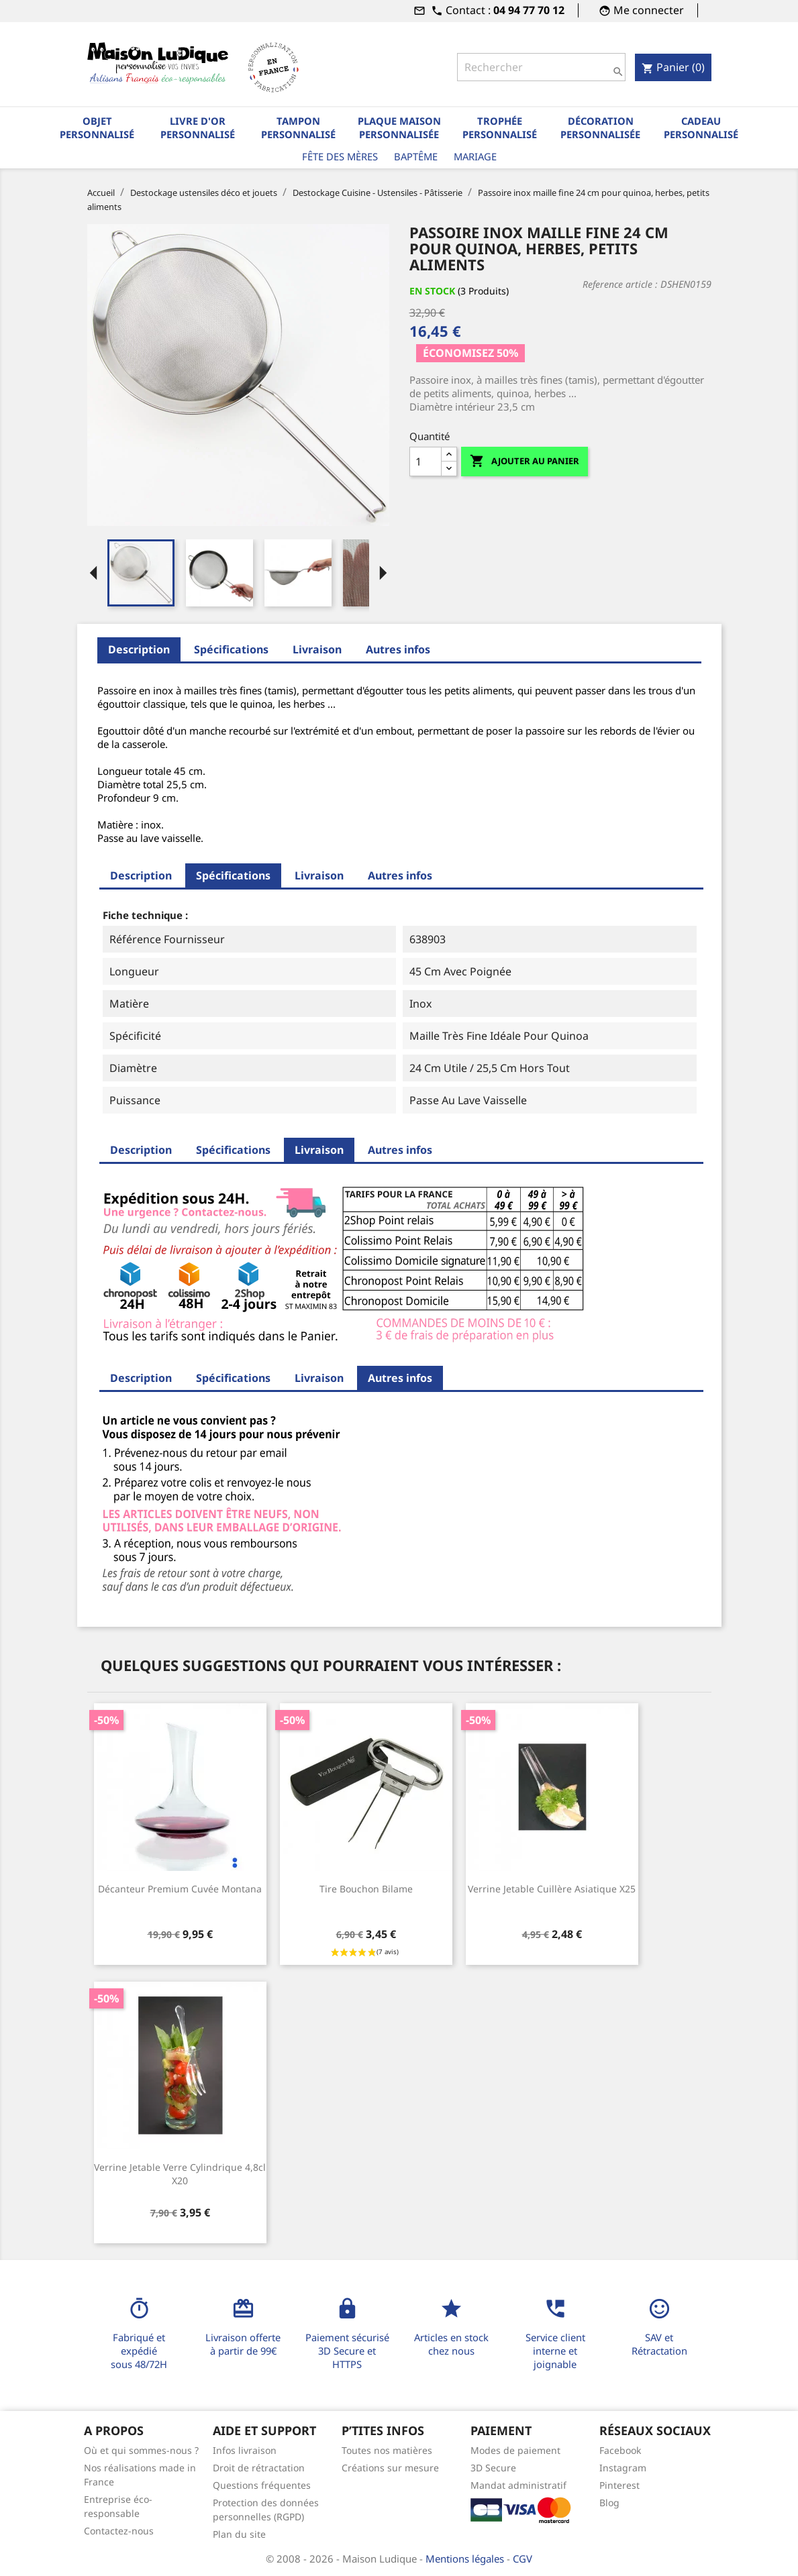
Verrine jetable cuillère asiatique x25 (552, 1888)
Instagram (622, 2467)
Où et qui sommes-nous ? (141, 2450)
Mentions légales (466, 2558)
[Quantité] (425, 461)
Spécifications (231, 649)
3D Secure (493, 2467)
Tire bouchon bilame (366, 1888)
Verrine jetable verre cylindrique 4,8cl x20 (180, 2174)
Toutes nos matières (387, 2450)
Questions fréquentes (262, 2485)
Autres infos (398, 649)
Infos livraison (245, 2450)
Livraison (317, 649)
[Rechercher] (541, 67)
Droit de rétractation (259, 2467)
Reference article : (620, 284)
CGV (522, 2558)
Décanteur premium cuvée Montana (180, 1888)
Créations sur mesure (390, 2467)
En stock (432, 290)
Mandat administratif (518, 2485)
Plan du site (239, 2534)
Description (139, 649)
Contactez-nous (119, 2530)
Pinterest (619, 2485)
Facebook (620, 2450)
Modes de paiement (515, 2450)
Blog (609, 2502)
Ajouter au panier (524, 461)
